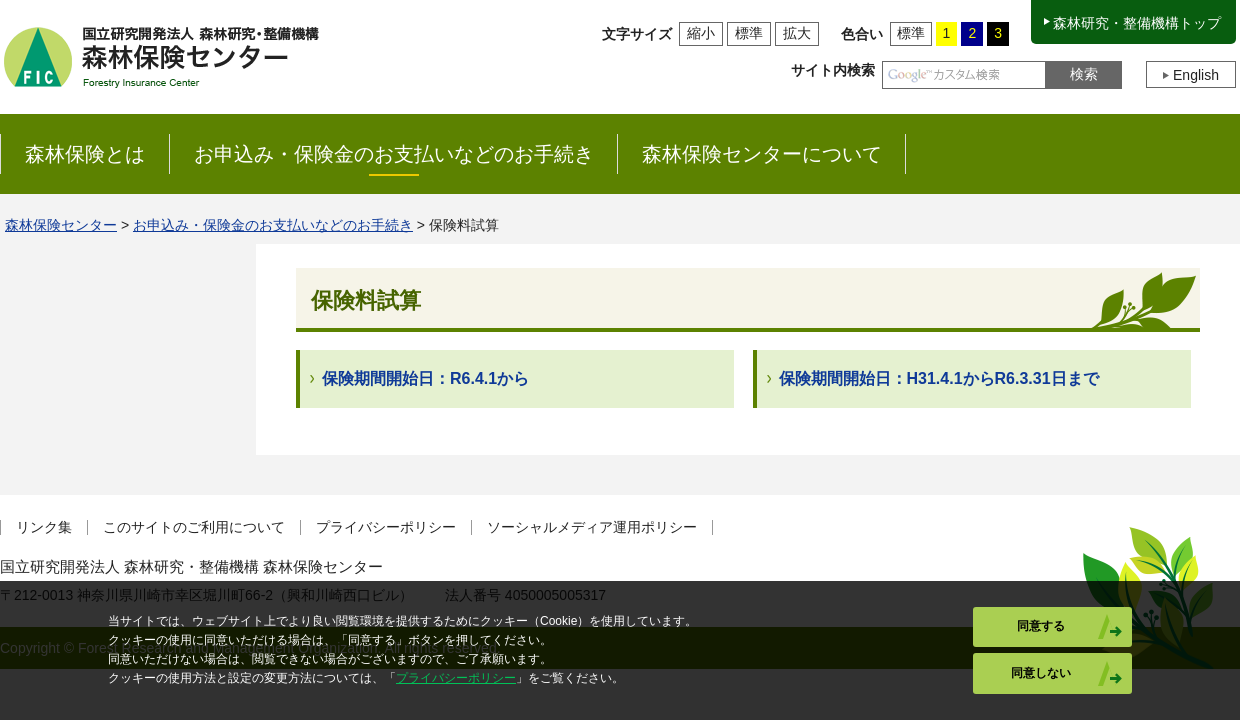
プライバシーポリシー (386, 527)
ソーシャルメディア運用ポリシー (592, 527)
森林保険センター (61, 225)
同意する (1041, 626)
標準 (749, 33)
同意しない (1041, 673)
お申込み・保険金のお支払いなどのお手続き (273, 225)
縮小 (701, 33)
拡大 (797, 33)
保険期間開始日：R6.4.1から (425, 378)
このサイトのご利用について (194, 527)
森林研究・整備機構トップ (1137, 23)
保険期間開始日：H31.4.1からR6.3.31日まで (939, 378)
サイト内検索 (833, 70)
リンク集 (44, 527)
